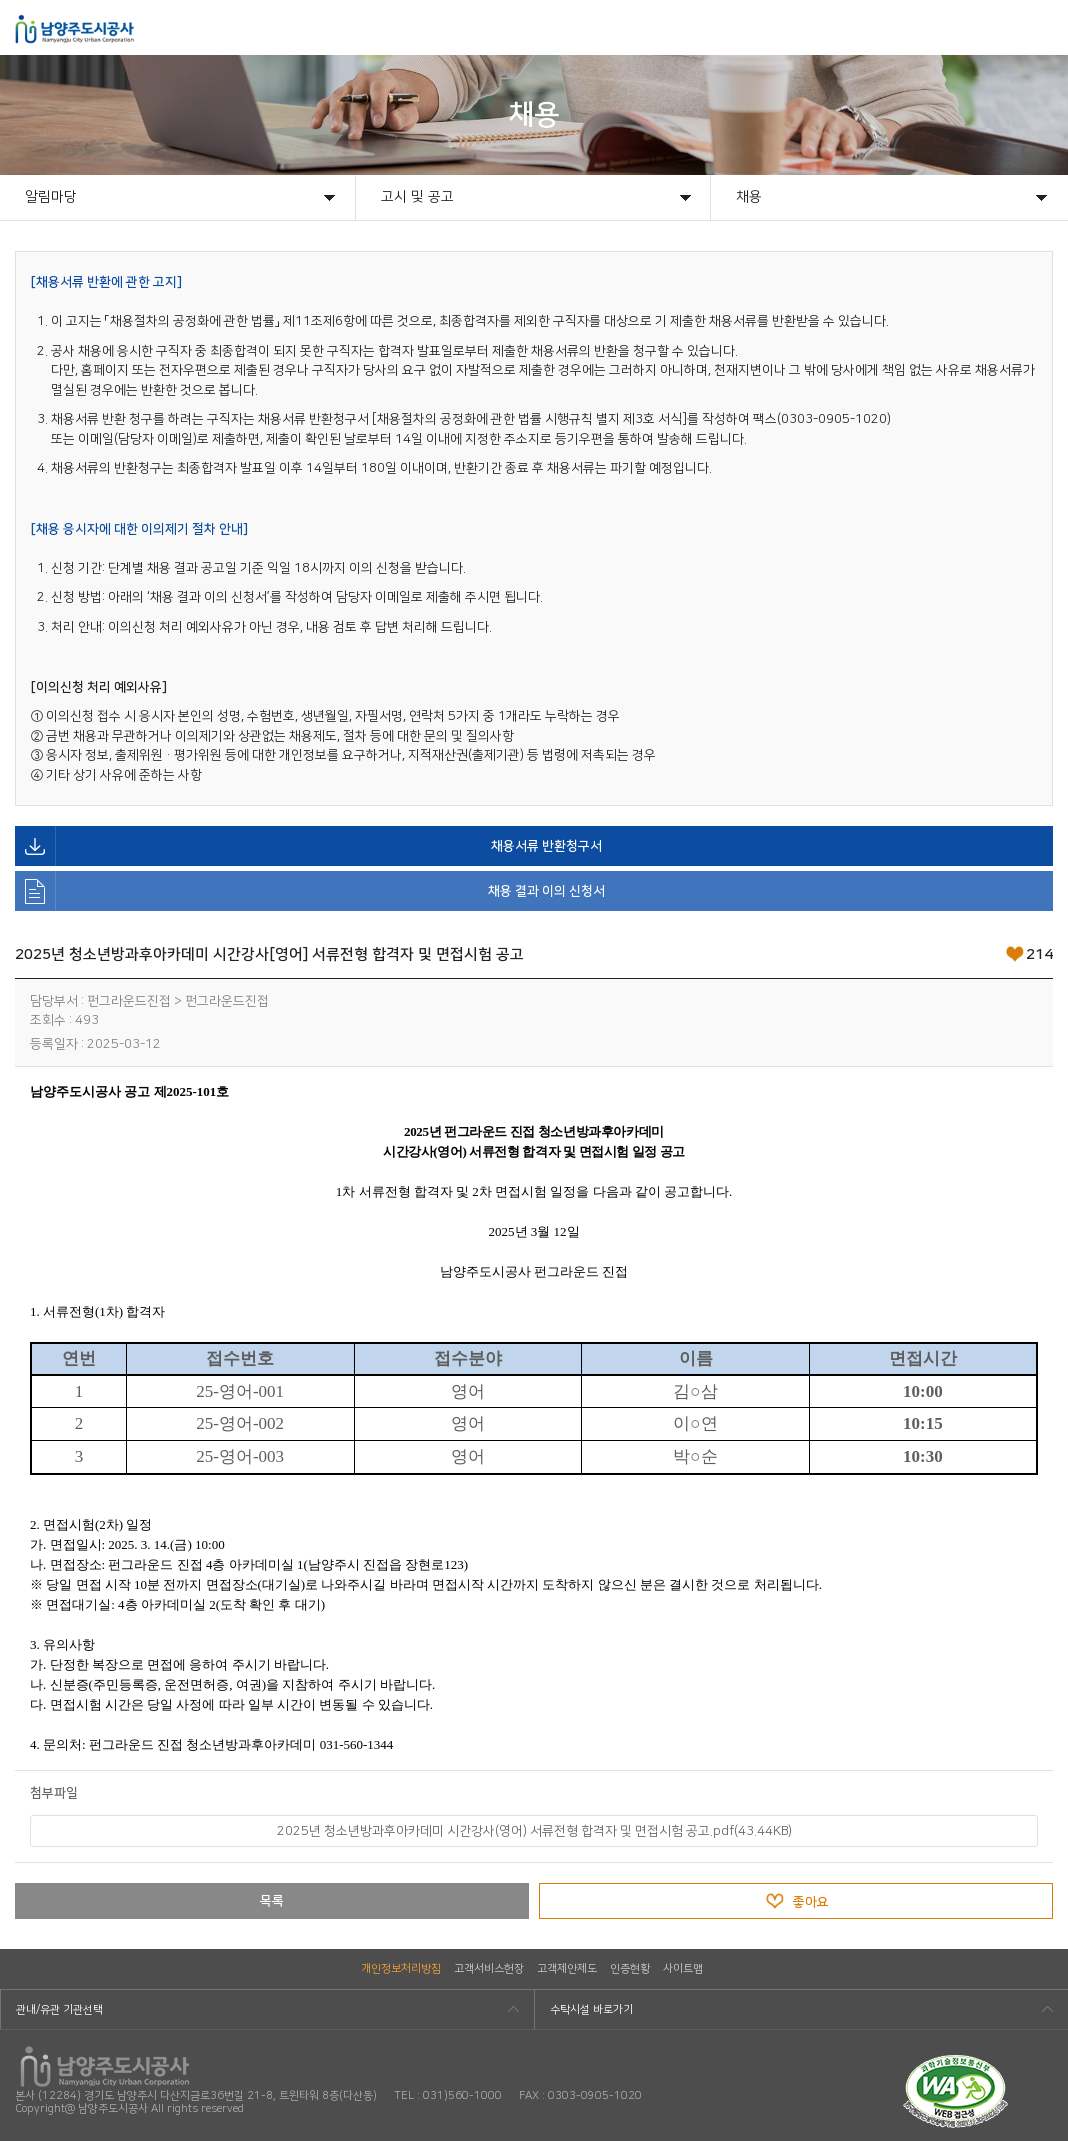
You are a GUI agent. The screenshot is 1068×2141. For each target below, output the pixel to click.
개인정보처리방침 (401, 1969)
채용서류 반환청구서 (308, 846)
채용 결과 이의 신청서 (310, 891)
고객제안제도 (567, 1969)
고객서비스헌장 (489, 1969)
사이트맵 (683, 1969)
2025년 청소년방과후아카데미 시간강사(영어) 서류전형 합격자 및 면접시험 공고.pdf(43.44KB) (534, 1831)
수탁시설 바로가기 (591, 2010)
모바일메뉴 (1040, 27)
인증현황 (630, 1969)
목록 (272, 1901)
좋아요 (811, 1902)
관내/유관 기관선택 (59, 2010)
